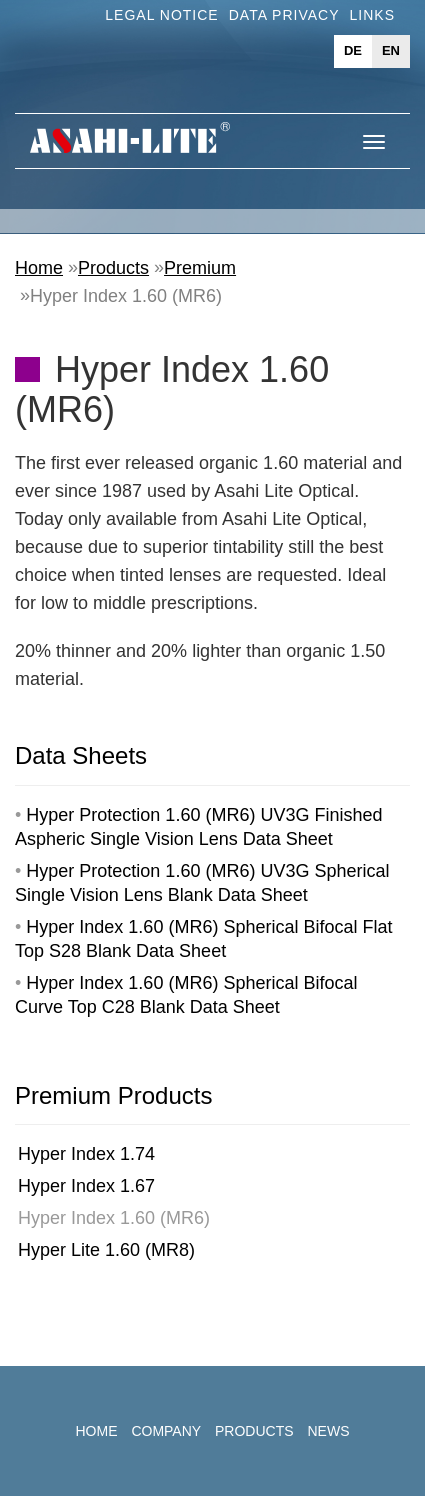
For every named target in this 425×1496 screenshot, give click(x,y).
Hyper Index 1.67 (86, 1186)
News (328, 1431)
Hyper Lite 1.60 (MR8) (106, 1250)
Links (372, 15)
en (391, 50)
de (353, 50)
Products (113, 268)
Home (39, 268)
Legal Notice (161, 15)
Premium (200, 268)
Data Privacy (284, 15)
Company (166, 1431)
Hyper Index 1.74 (86, 1154)
